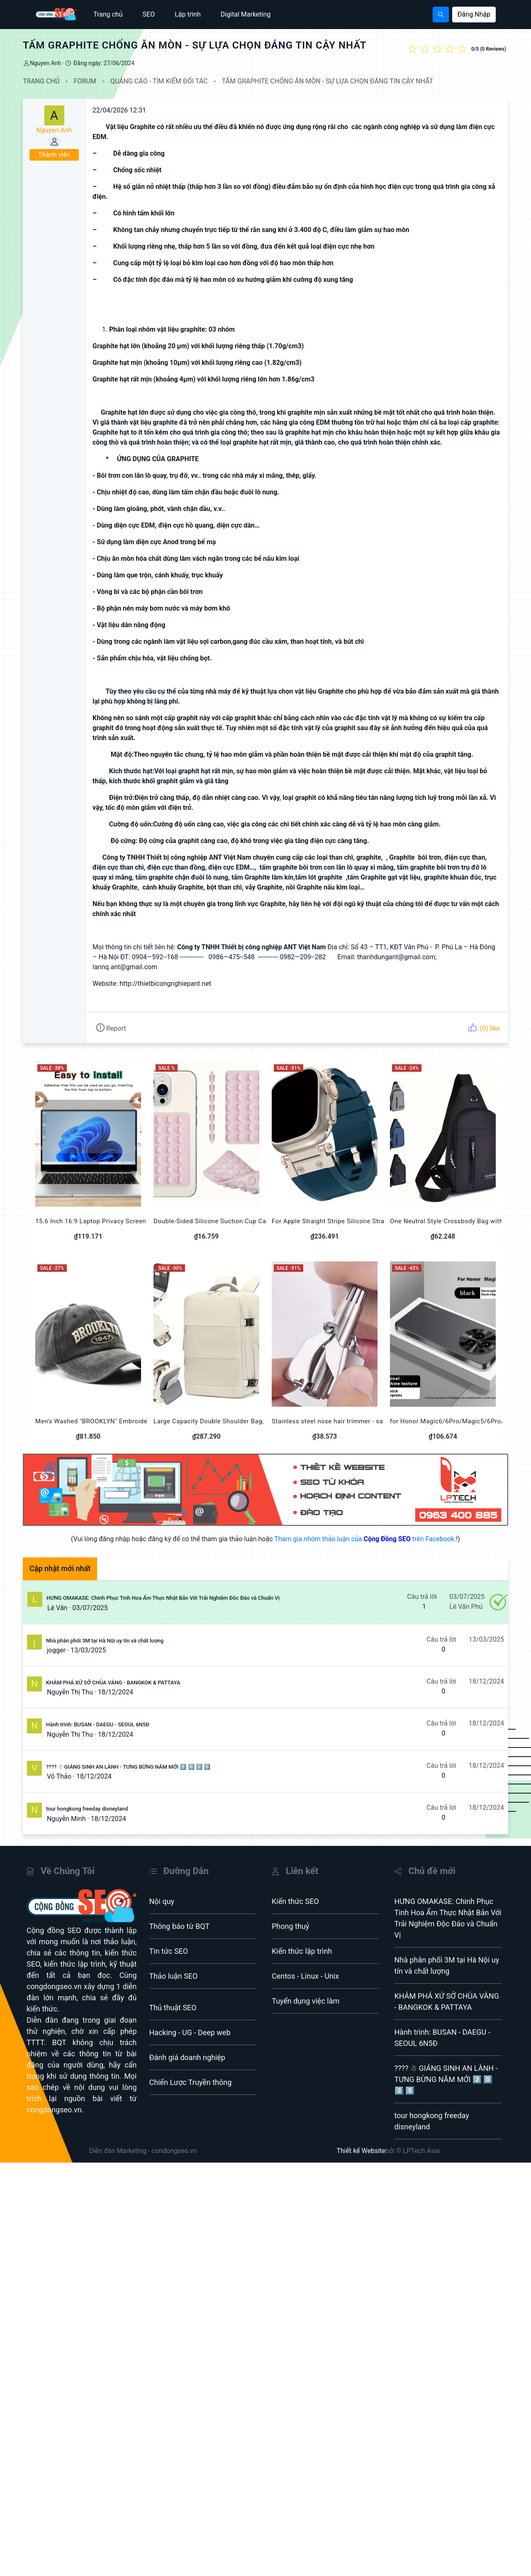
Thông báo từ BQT (179, 1926)
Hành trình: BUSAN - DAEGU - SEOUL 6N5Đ (97, 1724)
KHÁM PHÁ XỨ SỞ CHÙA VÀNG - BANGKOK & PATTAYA (113, 1682)
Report (111, 1028)
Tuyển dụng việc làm (305, 2001)
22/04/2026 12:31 (119, 110)
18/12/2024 (115, 1692)
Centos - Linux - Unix (305, 1976)
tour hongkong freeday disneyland (87, 1809)
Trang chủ (108, 14)
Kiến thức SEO (295, 1901)
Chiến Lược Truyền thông (190, 2082)
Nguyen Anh (45, 63)
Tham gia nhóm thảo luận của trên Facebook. (365, 1539)
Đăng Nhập (474, 14)
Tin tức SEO (168, 1951)
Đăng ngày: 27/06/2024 (103, 63)
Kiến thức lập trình (302, 1951)
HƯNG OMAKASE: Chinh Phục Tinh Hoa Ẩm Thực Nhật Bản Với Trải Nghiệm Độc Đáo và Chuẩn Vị (163, 1598)
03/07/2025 (90, 1608)
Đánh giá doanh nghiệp (187, 2057)
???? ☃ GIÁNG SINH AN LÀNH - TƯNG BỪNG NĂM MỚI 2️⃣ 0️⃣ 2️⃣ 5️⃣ (128, 1767)
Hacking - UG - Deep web (190, 2032)
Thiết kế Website (360, 2151)
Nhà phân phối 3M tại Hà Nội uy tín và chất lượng (104, 1640)
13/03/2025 (88, 1650)
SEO (149, 14)
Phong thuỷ (290, 1926)
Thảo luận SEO (173, 1976)
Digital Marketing (246, 14)
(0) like (484, 1028)
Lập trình (188, 14)
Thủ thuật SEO (173, 2007)
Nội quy (162, 1901)
